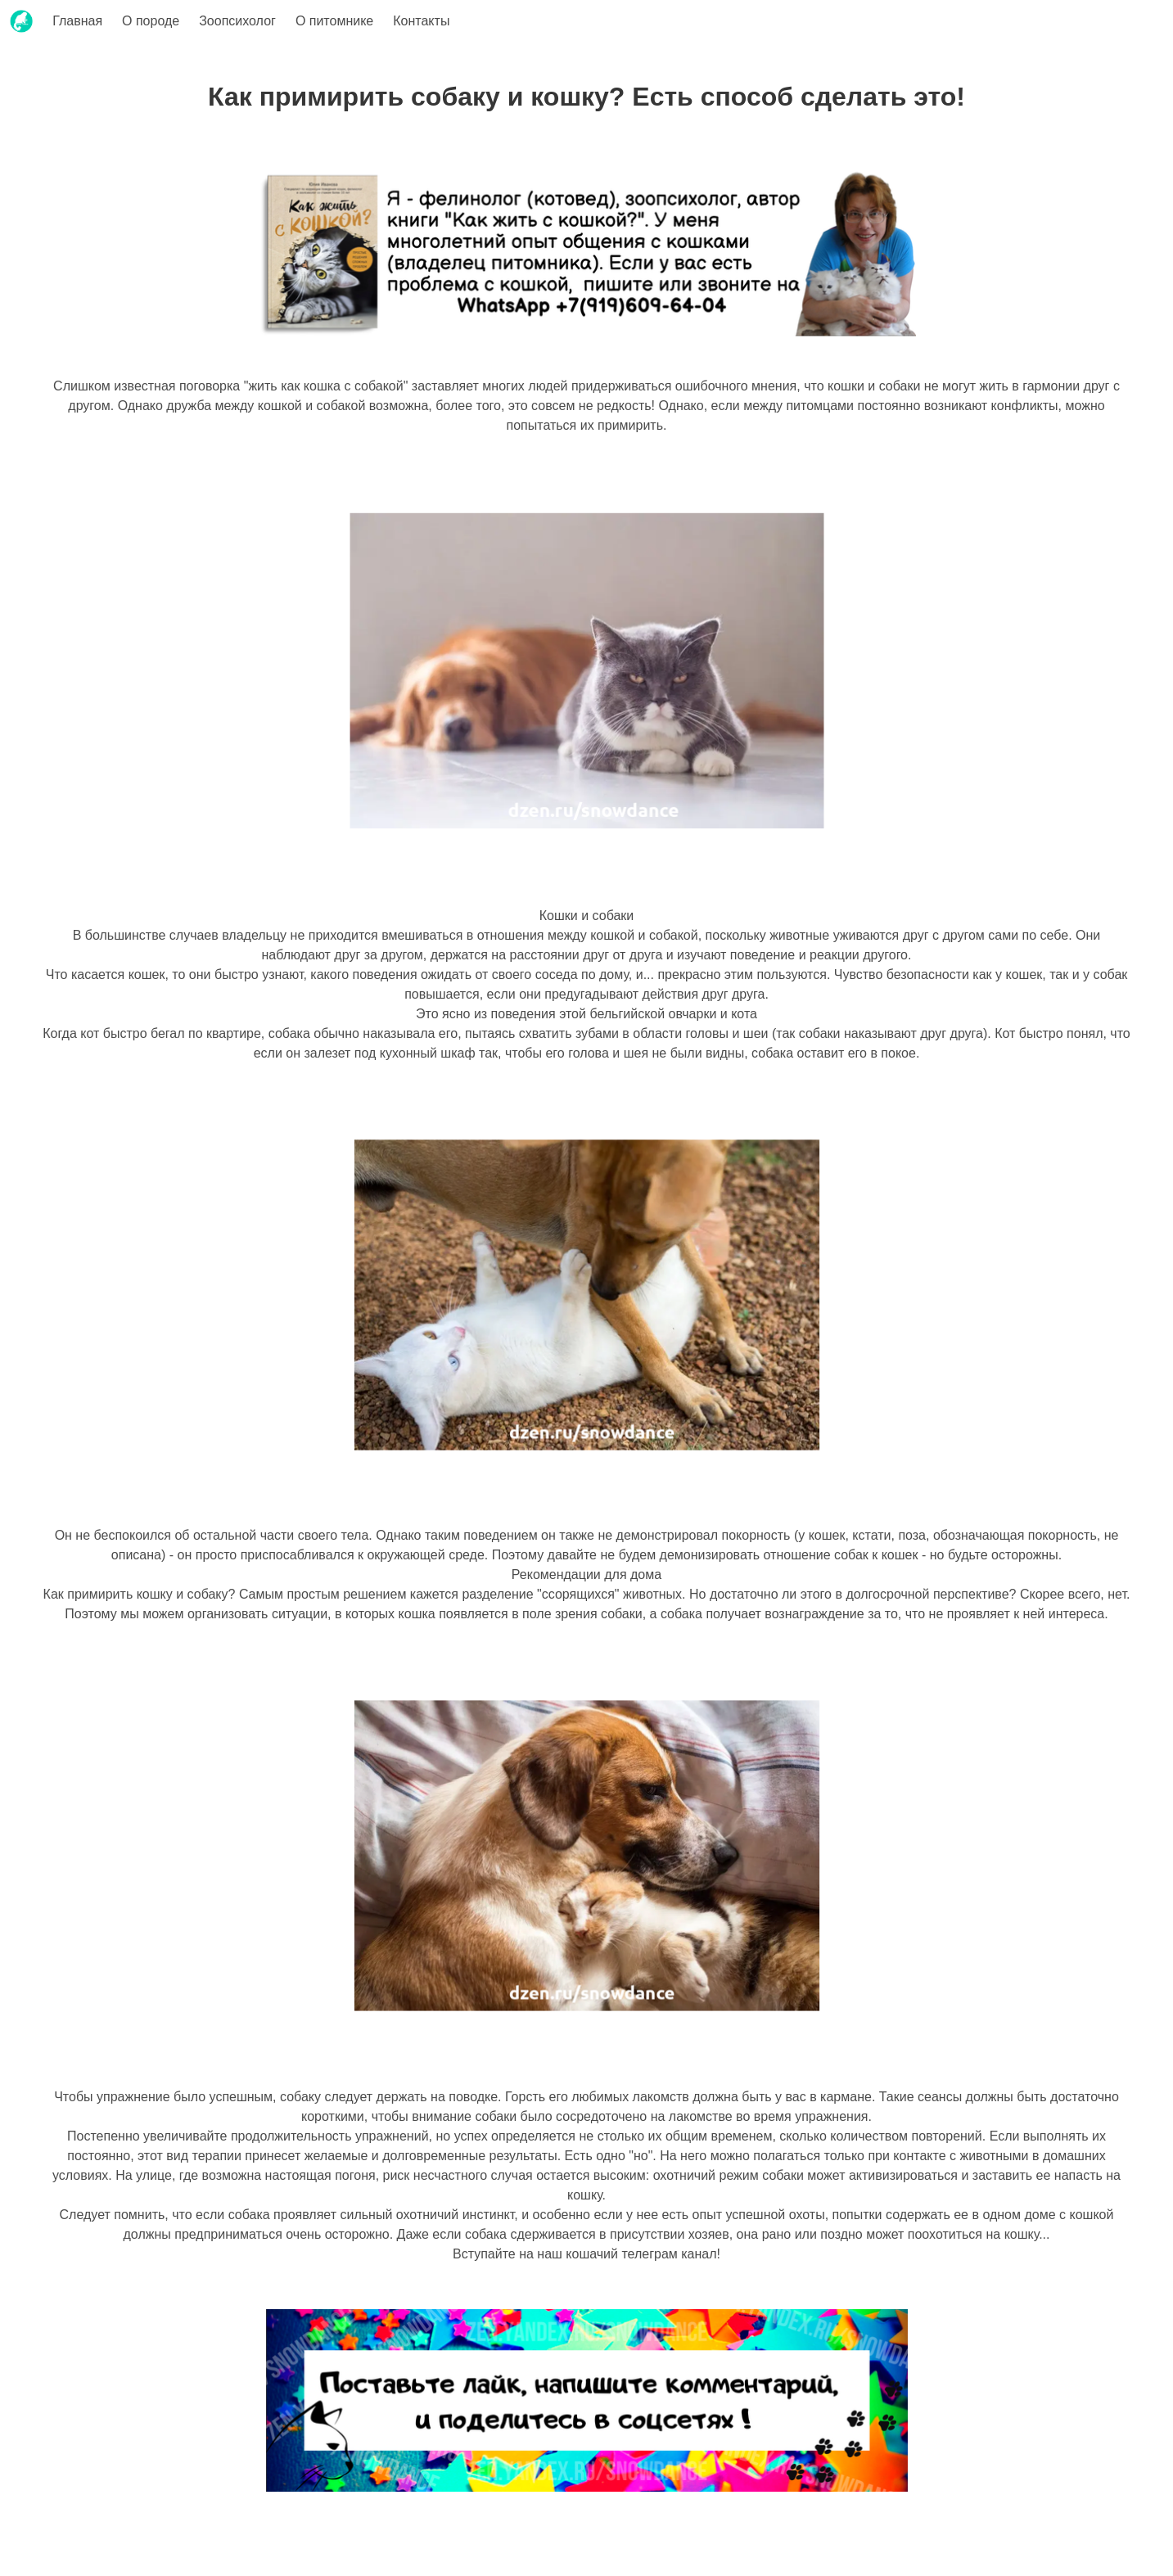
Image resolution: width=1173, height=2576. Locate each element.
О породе (150, 21)
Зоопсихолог (237, 21)
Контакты (421, 21)
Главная (77, 21)
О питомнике (334, 21)
